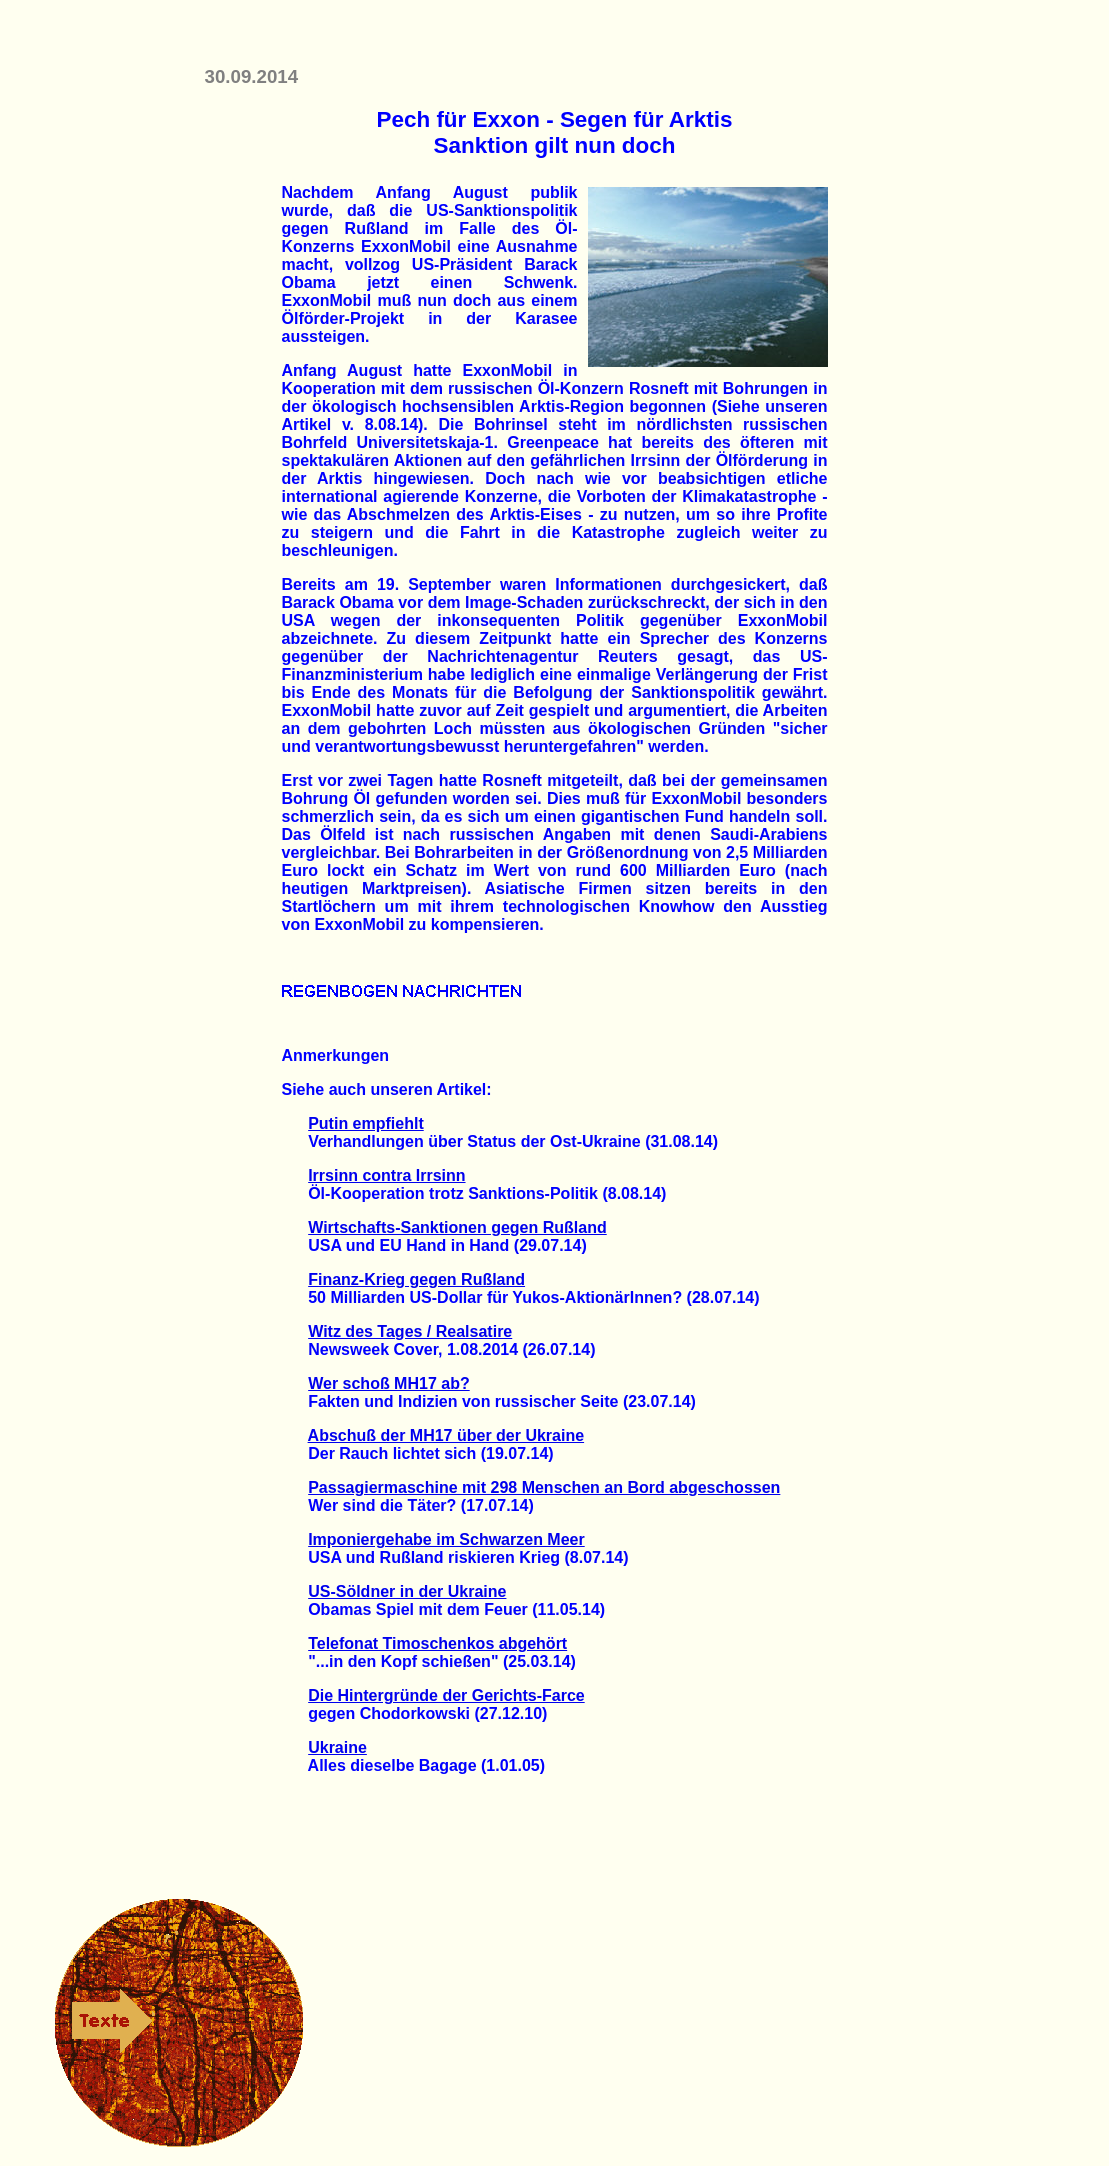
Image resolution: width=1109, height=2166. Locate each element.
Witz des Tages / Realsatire (410, 1331)
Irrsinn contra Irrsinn (386, 1175)
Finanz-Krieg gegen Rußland (416, 1279)
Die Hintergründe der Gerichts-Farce (446, 1695)
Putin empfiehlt (366, 1123)
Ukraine (337, 1747)
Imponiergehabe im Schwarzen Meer (446, 1539)
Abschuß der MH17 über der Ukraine (446, 1435)
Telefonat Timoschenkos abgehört (437, 1643)
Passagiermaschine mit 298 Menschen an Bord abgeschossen (544, 1487)
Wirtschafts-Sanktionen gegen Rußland (457, 1227)
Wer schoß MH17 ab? (389, 1383)
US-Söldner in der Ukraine (407, 1591)
